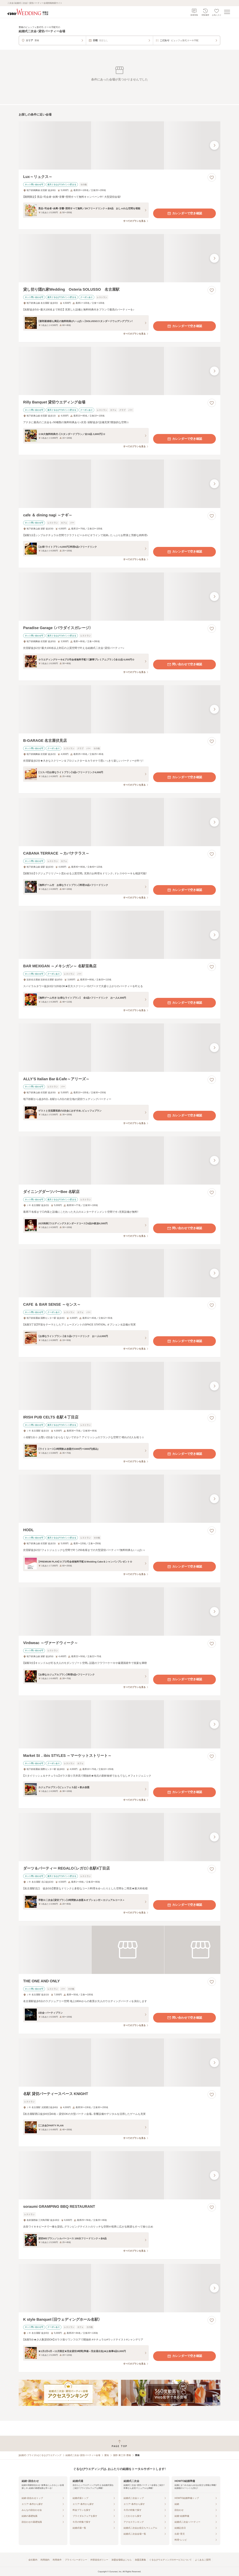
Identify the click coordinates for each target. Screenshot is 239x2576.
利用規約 (45, 2559)
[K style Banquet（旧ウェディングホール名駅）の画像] (119, 2288)
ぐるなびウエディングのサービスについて (170, 2559)
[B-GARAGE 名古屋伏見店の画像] (119, 709)
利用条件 (57, 2559)
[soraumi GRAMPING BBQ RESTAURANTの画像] (119, 2175)
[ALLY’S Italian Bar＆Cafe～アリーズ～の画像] (119, 1047)
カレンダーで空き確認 (184, 213)
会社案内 (32, 2559)
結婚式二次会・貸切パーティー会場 (83, 2455)
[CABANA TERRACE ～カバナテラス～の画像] (119, 822)
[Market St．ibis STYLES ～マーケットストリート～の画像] (119, 1724)
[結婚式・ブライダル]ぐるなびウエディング (40, 2455)
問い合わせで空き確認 (184, 664)
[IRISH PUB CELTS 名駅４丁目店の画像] (119, 1386)
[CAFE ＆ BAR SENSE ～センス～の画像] (119, 1273)
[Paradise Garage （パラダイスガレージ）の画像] (119, 596)
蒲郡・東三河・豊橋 (122, 2455)
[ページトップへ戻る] (119, 2444)
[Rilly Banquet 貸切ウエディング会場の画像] (119, 371)
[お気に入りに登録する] (212, 177)
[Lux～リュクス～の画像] (119, 145)
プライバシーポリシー (76, 2559)
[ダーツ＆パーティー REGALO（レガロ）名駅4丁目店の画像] (119, 1837)
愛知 (106, 2455)
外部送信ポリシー (99, 2559)
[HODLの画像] (119, 1499)
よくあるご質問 (203, 2559)
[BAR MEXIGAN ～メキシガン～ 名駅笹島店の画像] (119, 935)
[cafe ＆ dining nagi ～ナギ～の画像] (119, 484)
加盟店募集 (140, 2559)
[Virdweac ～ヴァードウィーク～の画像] (119, 1611)
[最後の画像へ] (214, 145)
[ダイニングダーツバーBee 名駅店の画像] (119, 1160)
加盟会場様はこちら (121, 2559)
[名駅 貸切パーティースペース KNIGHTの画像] (119, 2062)
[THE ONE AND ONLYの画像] (119, 1950)
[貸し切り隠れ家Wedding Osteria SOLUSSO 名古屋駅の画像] (119, 258)
